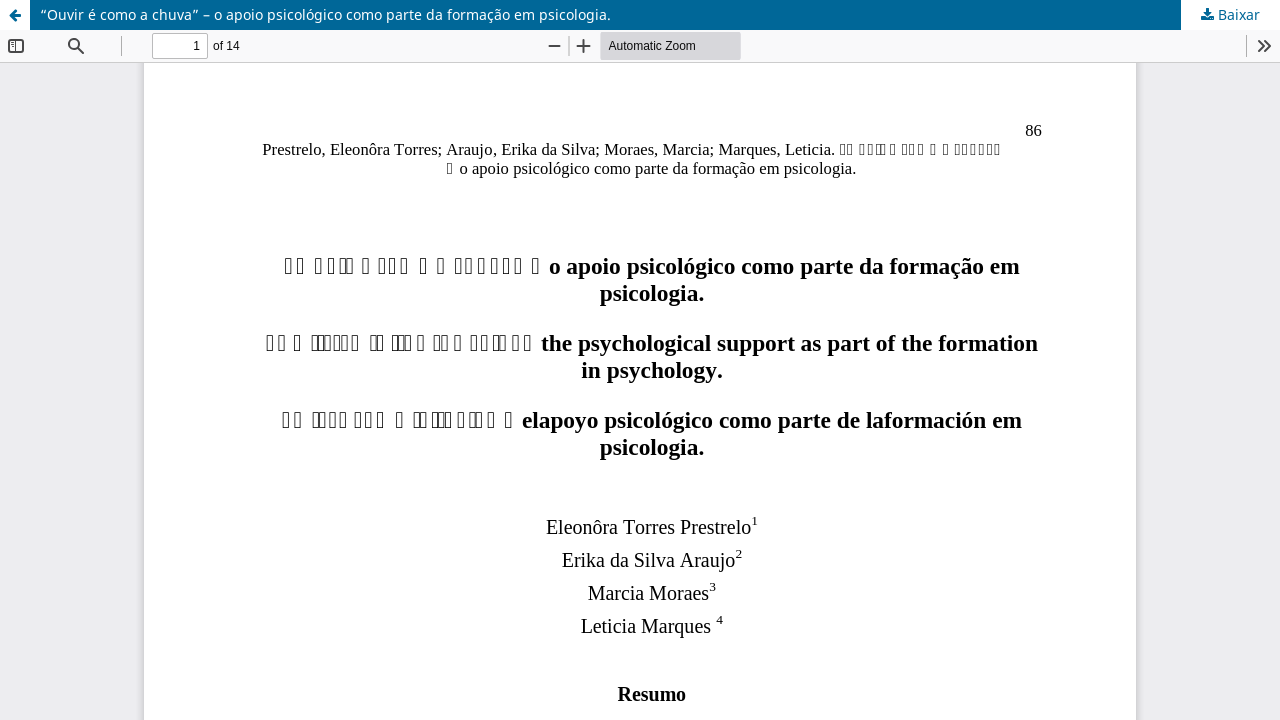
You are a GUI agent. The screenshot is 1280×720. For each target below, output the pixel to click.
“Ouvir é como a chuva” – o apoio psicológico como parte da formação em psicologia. (325, 14)
